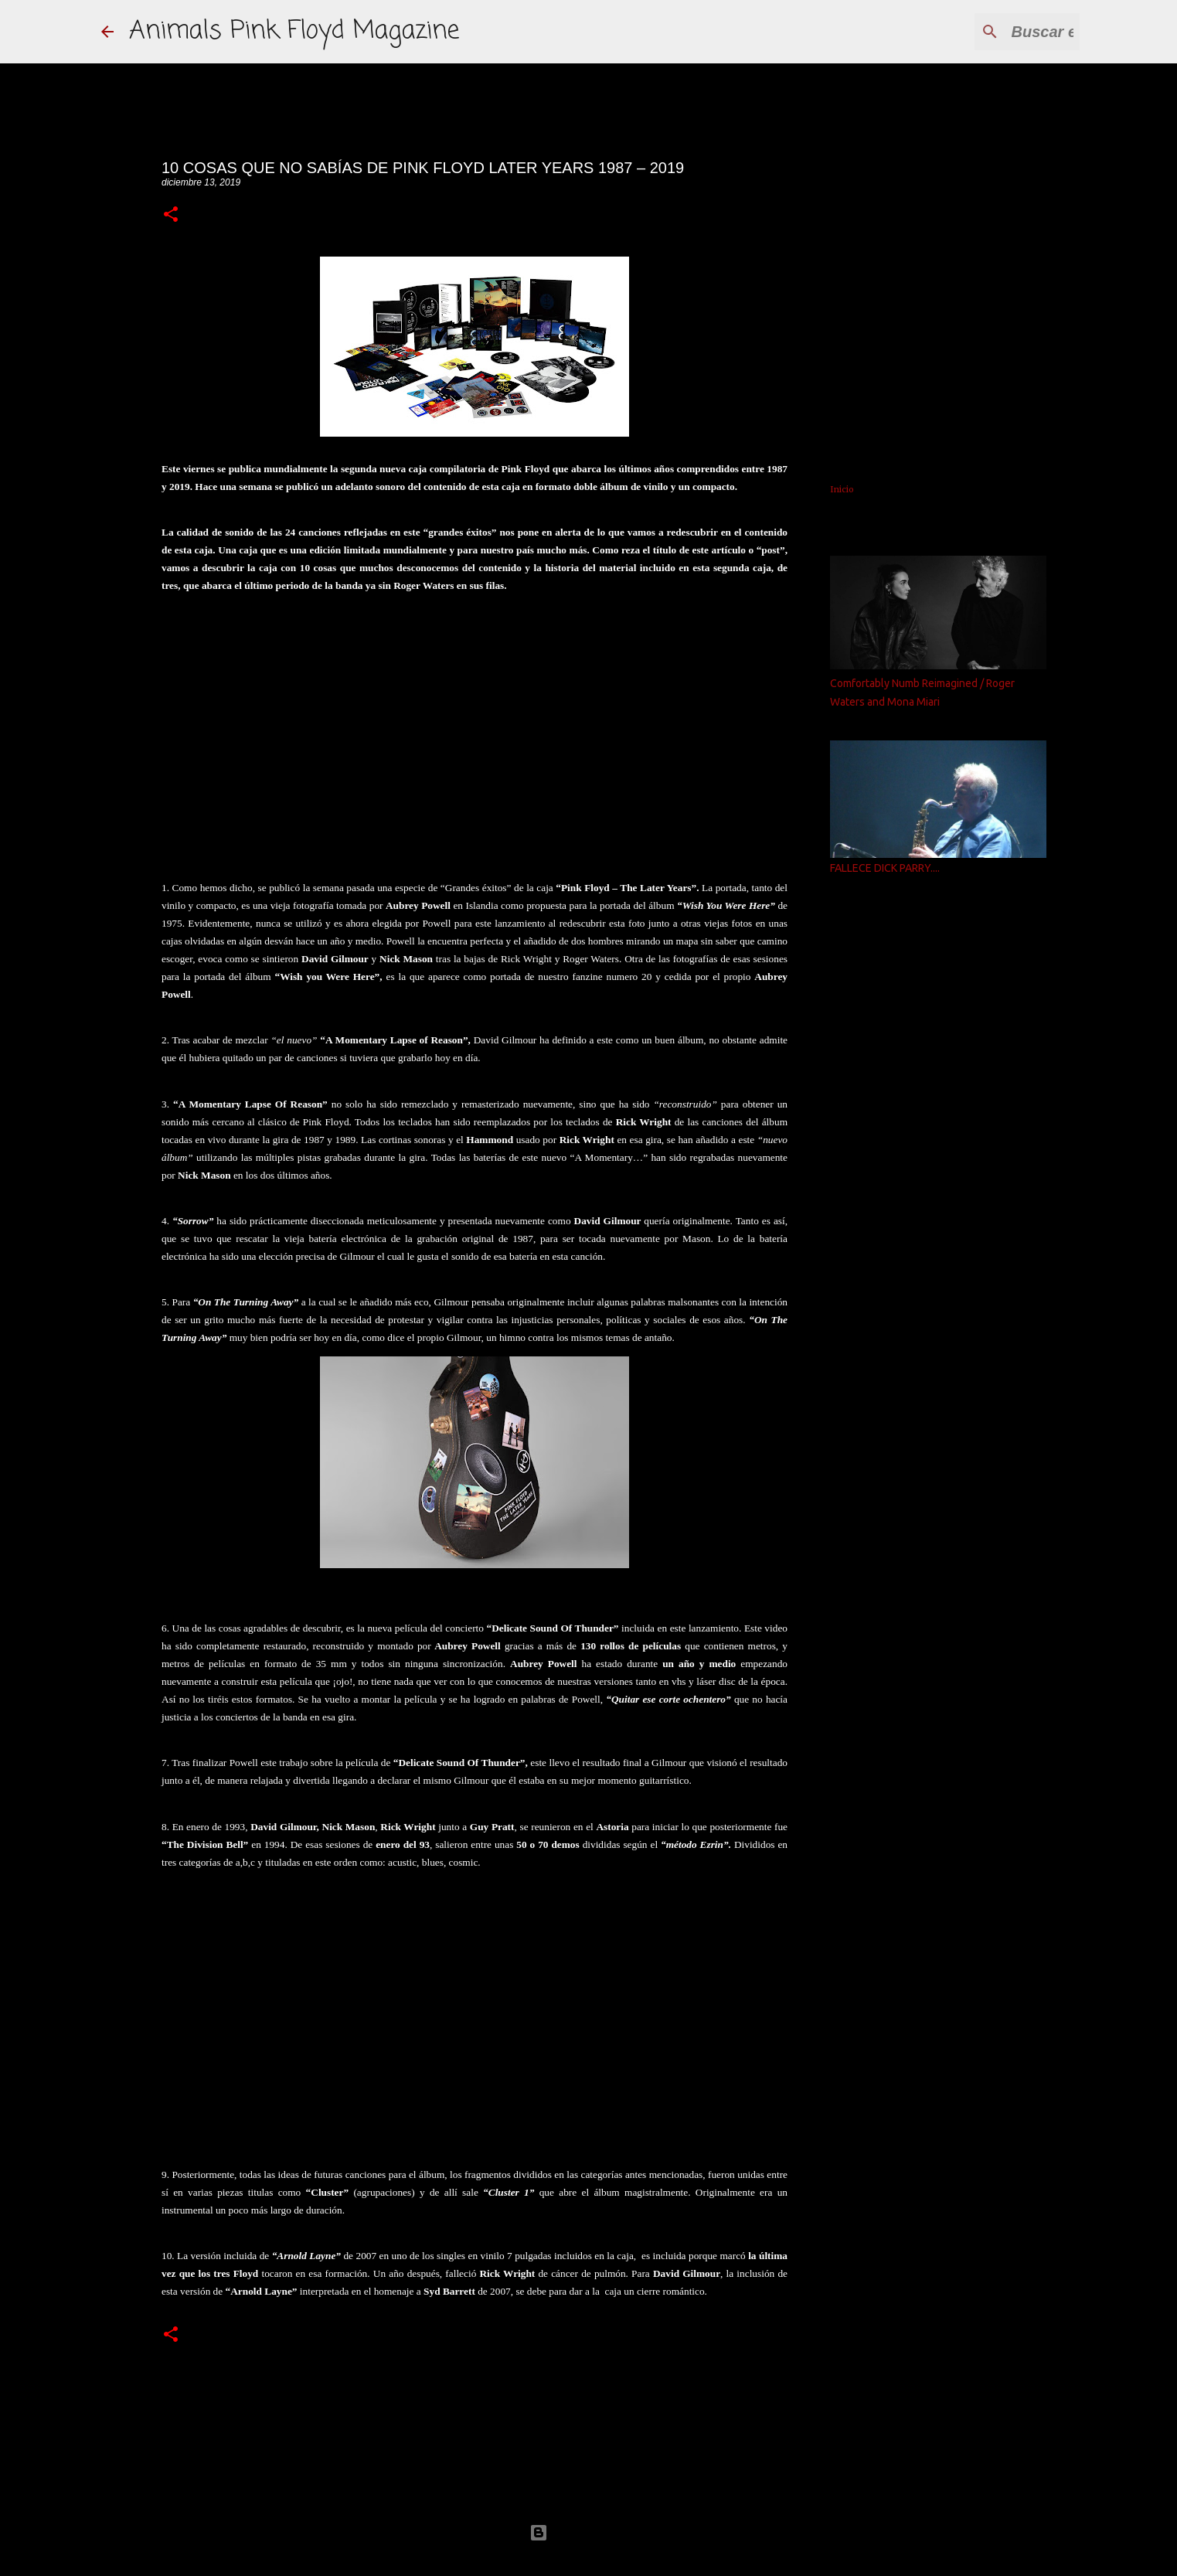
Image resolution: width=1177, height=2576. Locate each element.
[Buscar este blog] (998, 31)
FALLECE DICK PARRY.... (885, 868)
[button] (171, 215)
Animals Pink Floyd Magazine (294, 31)
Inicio (842, 489)
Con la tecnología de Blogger (588, 2532)
